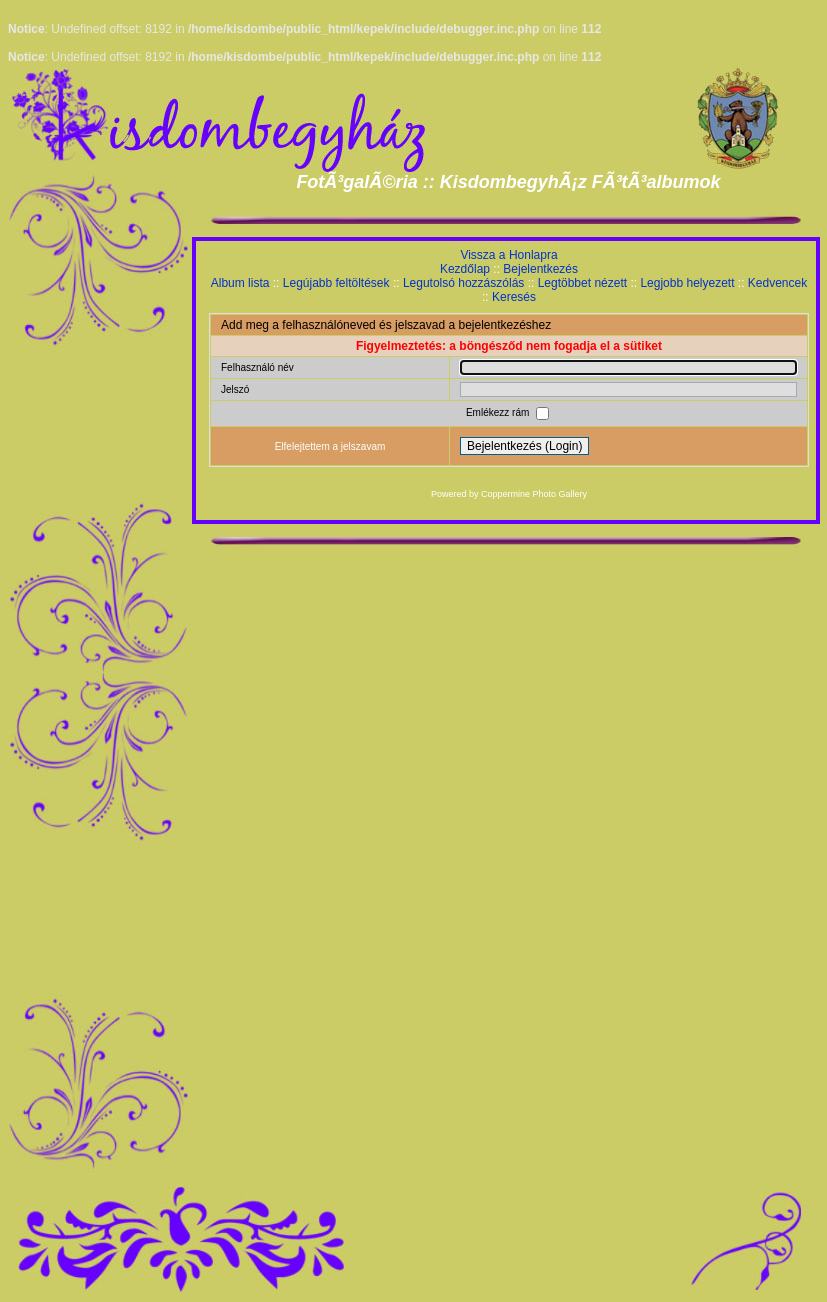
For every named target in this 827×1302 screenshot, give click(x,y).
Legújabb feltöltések (336, 283)
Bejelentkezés (540, 269)
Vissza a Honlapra (508, 255)
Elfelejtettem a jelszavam (330, 446)
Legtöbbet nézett (582, 283)
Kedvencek (777, 283)
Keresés (514, 297)
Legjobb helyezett (687, 283)
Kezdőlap (465, 269)
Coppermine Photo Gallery (534, 494)
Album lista (240, 283)
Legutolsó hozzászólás (463, 283)
